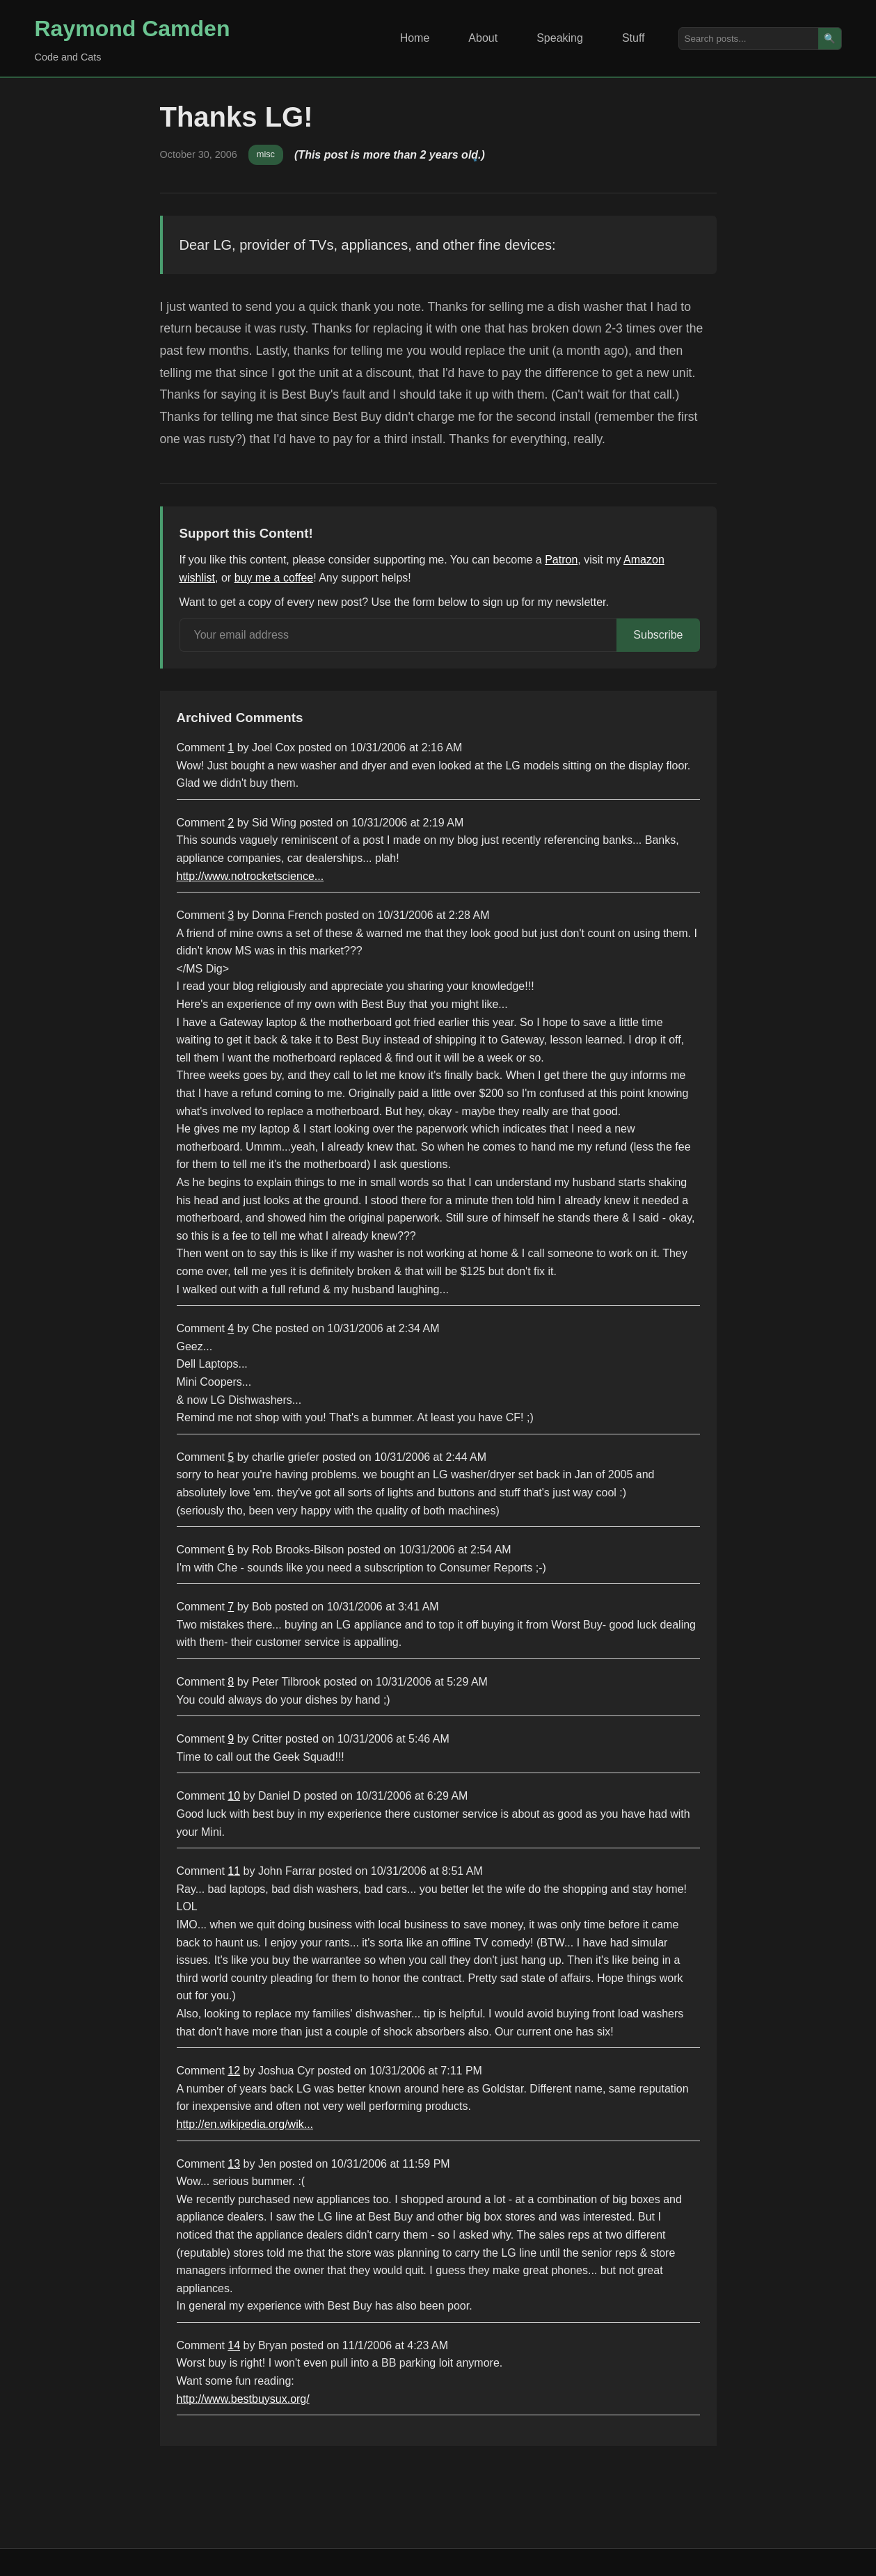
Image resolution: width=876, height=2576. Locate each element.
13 (234, 2164)
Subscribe (658, 635)
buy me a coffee (274, 578)
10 (234, 1796)
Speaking (559, 38)
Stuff (633, 38)
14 (234, 2345)
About (482, 38)
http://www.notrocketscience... (250, 876)
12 (234, 2071)
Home (415, 38)
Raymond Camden (132, 28)
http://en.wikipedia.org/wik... (245, 2124)
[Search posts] (748, 38)
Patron (561, 560)
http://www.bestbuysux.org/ (243, 2399)
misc (266, 154)
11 (234, 1871)
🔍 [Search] (830, 38)
